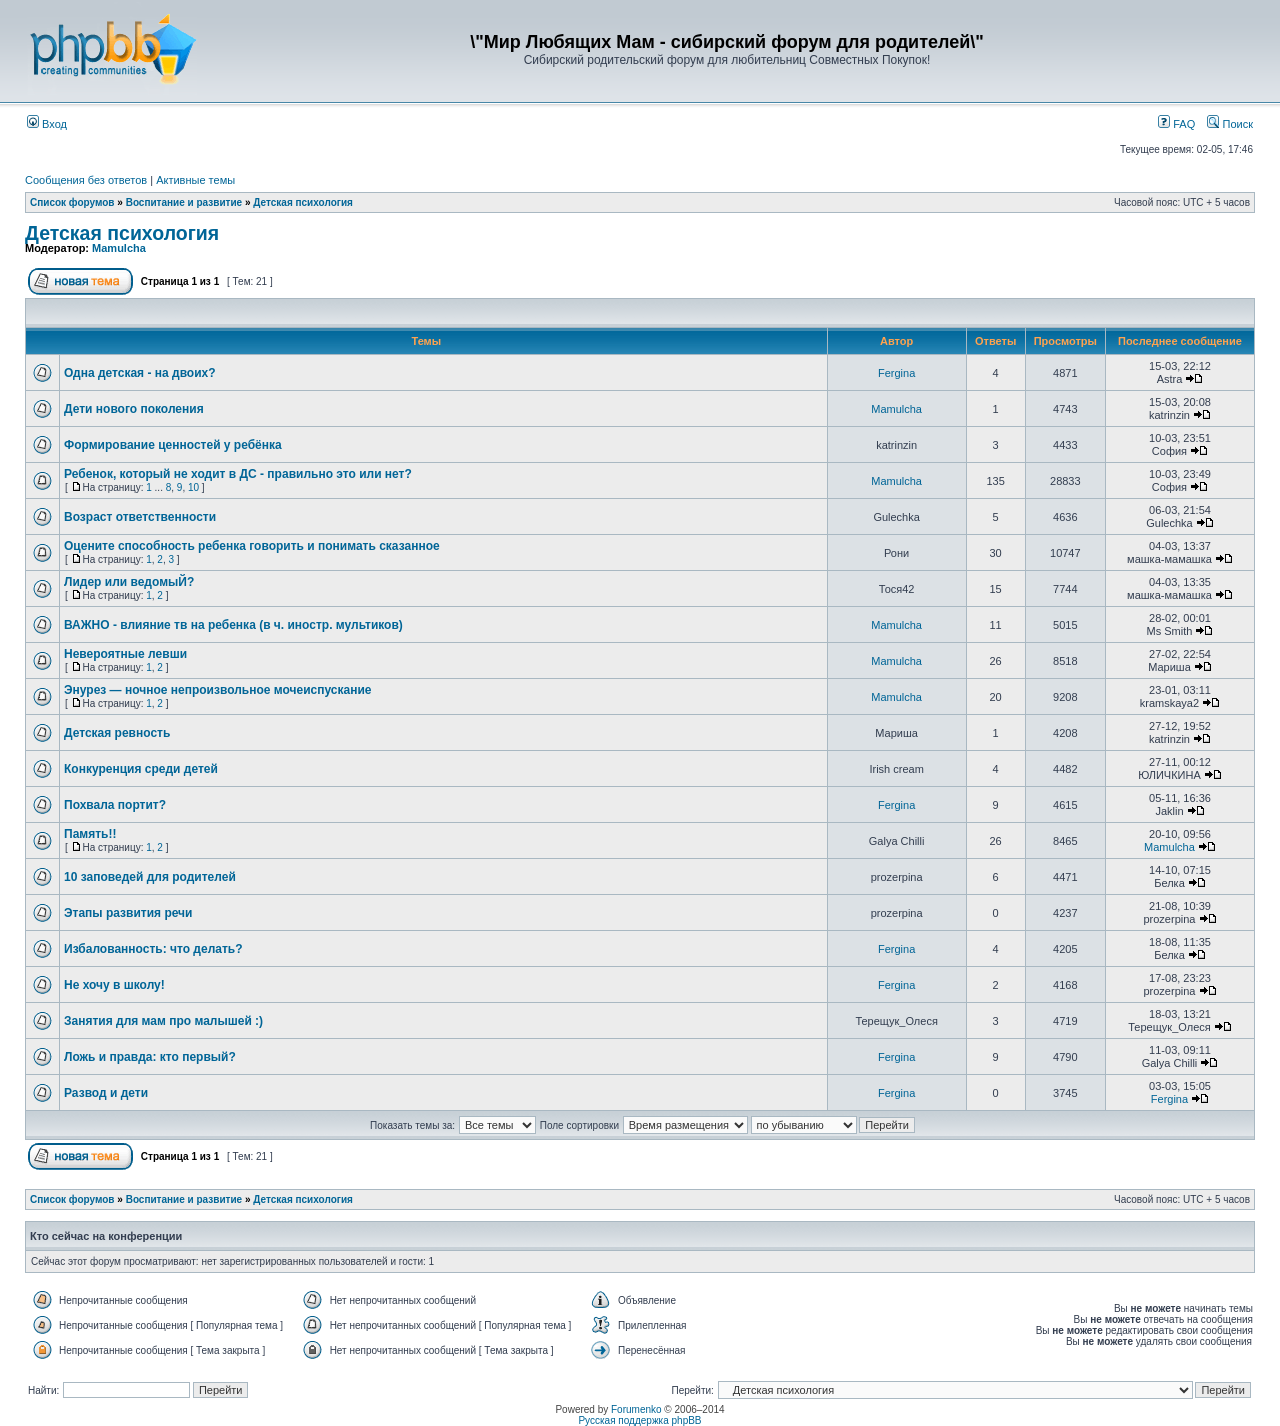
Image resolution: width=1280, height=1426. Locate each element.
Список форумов (72, 202)
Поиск (1230, 124)
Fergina (896, 373)
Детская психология (303, 202)
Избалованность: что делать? (153, 949)
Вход (47, 124)
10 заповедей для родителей (150, 877)
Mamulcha (119, 248)
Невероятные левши (125, 654)
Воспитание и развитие (185, 202)
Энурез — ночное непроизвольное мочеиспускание (218, 690)
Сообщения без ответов (86, 180)
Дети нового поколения (134, 409)
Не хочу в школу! (114, 985)
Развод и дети (106, 1093)
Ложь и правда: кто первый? (150, 1057)
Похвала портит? (115, 805)
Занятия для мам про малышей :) (163, 1021)
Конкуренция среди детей (141, 769)
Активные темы (195, 180)
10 (193, 487)
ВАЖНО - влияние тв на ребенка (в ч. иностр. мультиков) (233, 625)
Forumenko (636, 1409)
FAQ (1176, 124)
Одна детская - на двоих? (140, 373)
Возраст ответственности (140, 517)
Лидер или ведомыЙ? (129, 582)
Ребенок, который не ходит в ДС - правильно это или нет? (238, 474)
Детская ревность (117, 733)
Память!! (90, 834)
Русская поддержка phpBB (639, 1420)
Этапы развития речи (128, 913)
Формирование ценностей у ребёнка (173, 445)
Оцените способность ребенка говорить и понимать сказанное (252, 546)
